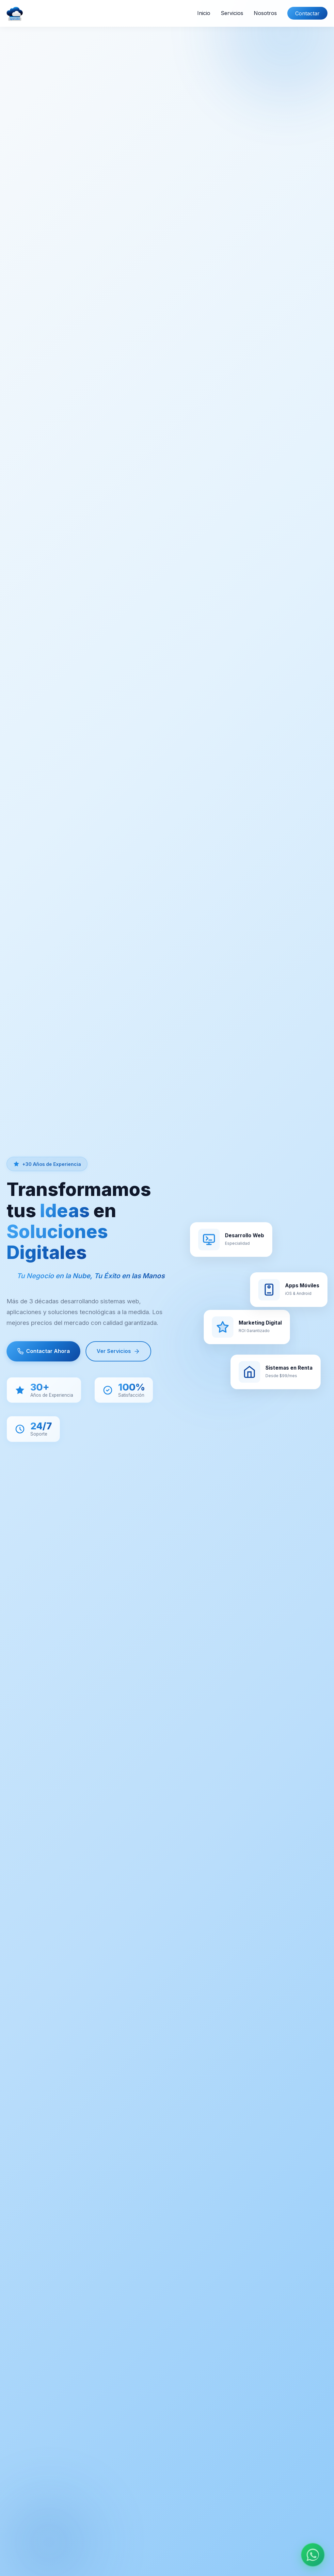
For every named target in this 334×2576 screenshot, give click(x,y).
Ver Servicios (118, 1352)
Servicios (232, 13)
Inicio (203, 13)
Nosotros (265, 13)
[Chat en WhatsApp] (312, 2554)
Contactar (307, 13)
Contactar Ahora (43, 1352)
